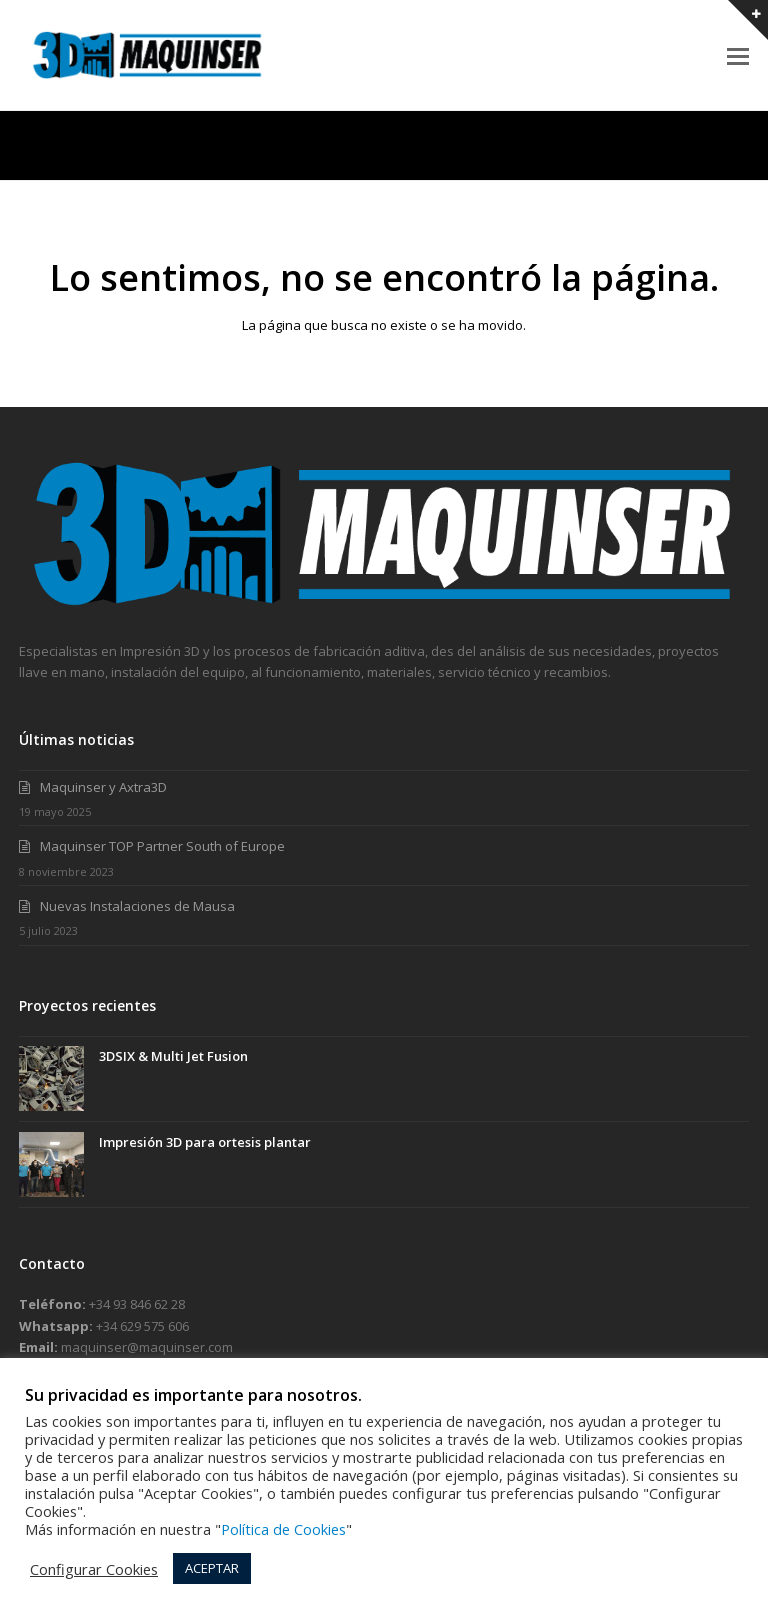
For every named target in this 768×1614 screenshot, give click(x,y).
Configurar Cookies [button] (94, 1569)
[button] (738, 55)
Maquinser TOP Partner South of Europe (162, 846)
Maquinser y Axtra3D (103, 787)
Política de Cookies (283, 1529)
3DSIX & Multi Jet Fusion (173, 1056)
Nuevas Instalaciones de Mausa (137, 906)
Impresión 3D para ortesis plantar (205, 1142)
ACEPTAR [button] (212, 1568)
